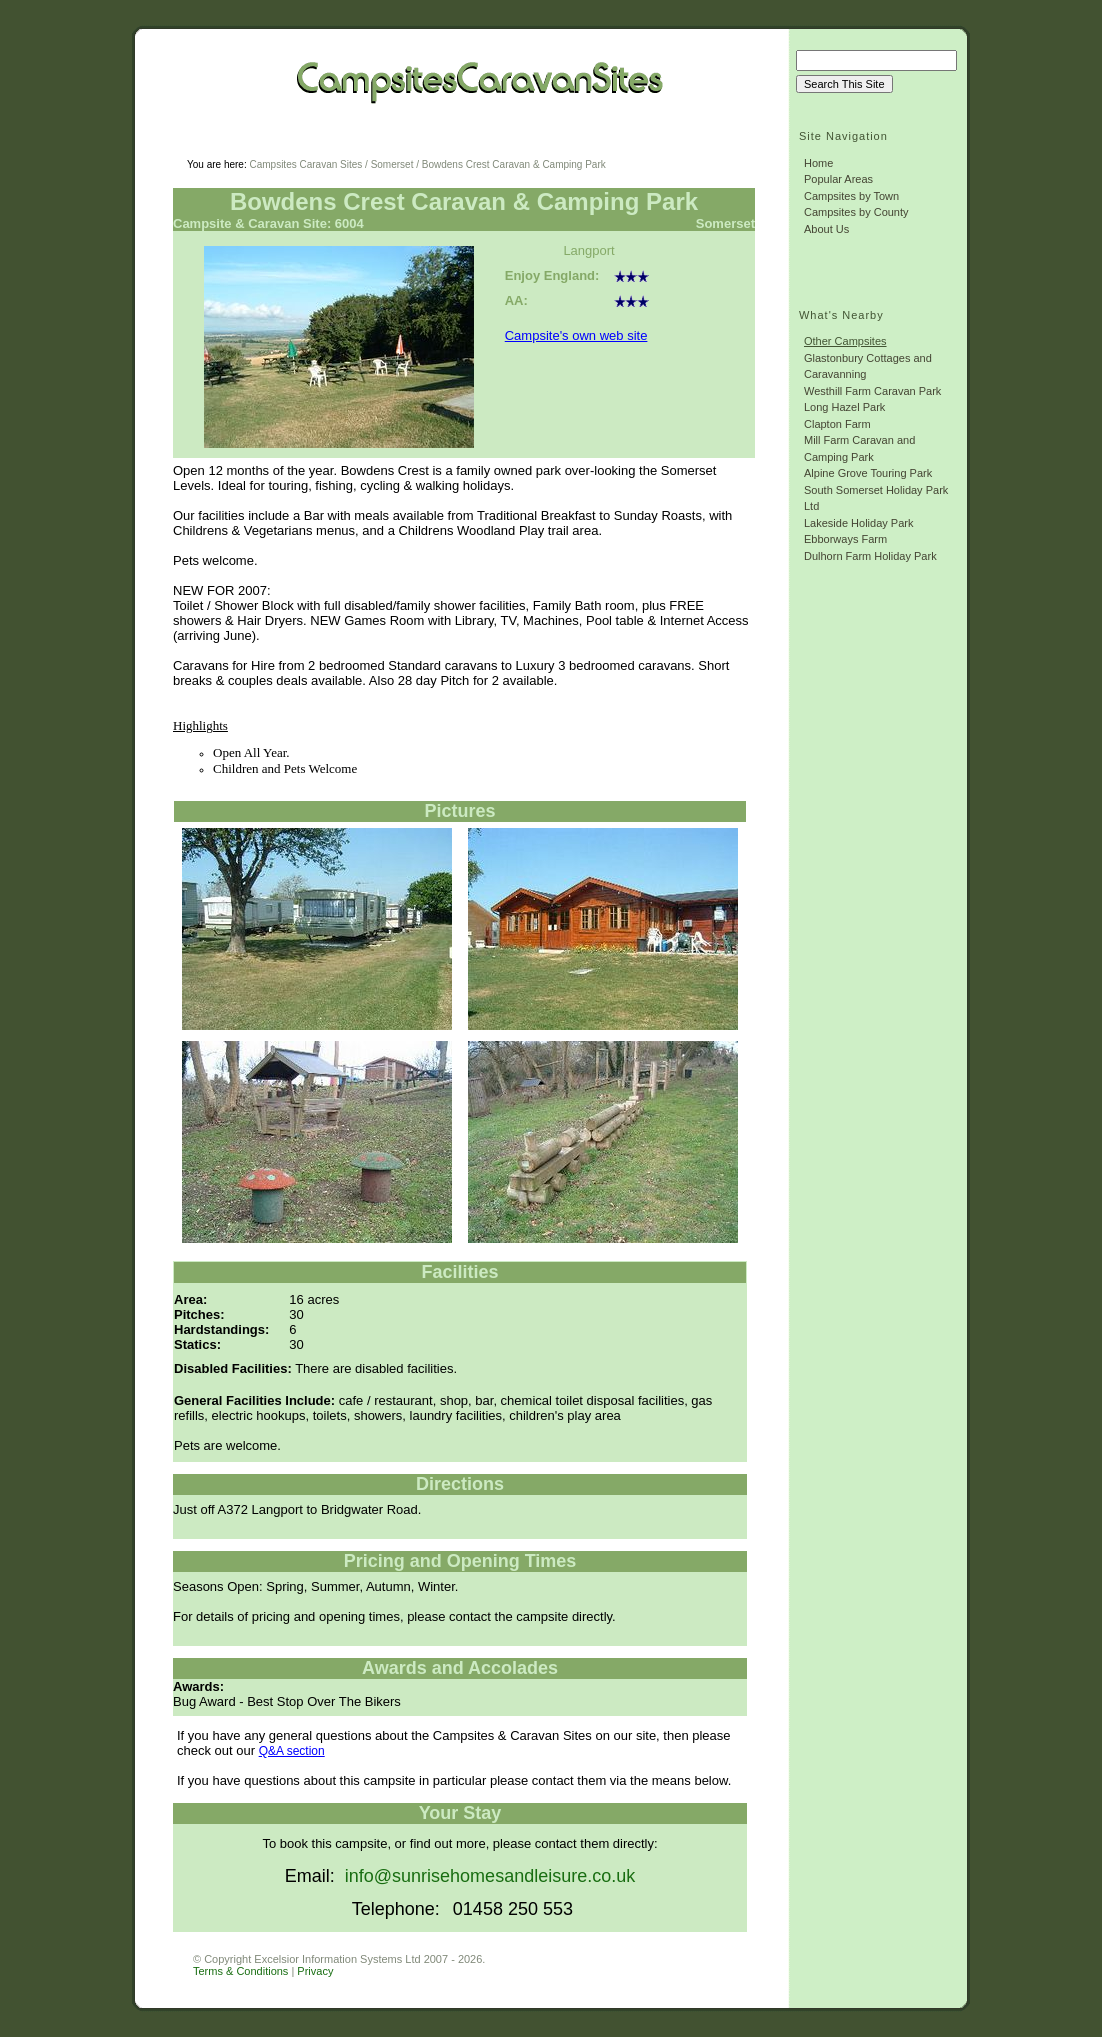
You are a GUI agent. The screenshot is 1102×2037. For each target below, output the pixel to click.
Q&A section (292, 1751)
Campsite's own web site (576, 335)
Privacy (315, 1971)
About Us (826, 229)
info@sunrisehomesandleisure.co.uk (490, 1876)
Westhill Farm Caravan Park (872, 391)
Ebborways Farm (845, 539)
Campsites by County (856, 212)
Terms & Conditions (240, 1971)
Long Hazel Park (844, 407)
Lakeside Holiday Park (858, 523)
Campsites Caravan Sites (305, 164)
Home (818, 163)
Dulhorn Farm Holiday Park (870, 556)
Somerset (392, 164)
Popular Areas (838, 179)
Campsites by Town (851, 196)
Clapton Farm (837, 424)
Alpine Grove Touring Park (868, 473)
